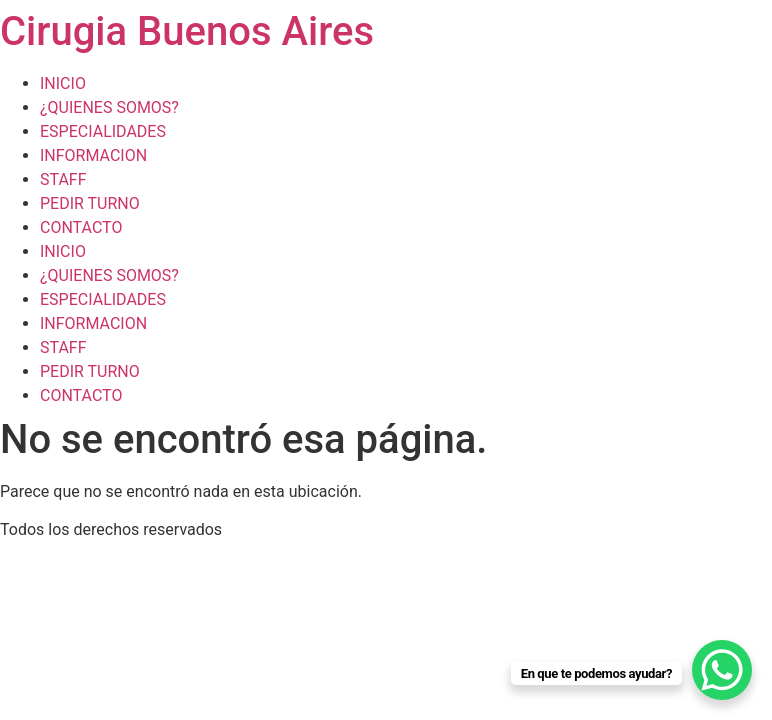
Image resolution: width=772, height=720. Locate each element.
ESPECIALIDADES (103, 131)
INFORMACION (93, 155)
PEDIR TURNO (90, 203)
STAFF (63, 179)
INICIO (63, 83)
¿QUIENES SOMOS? (109, 107)
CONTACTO (81, 227)
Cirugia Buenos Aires (187, 31)
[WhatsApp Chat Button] (722, 670)
